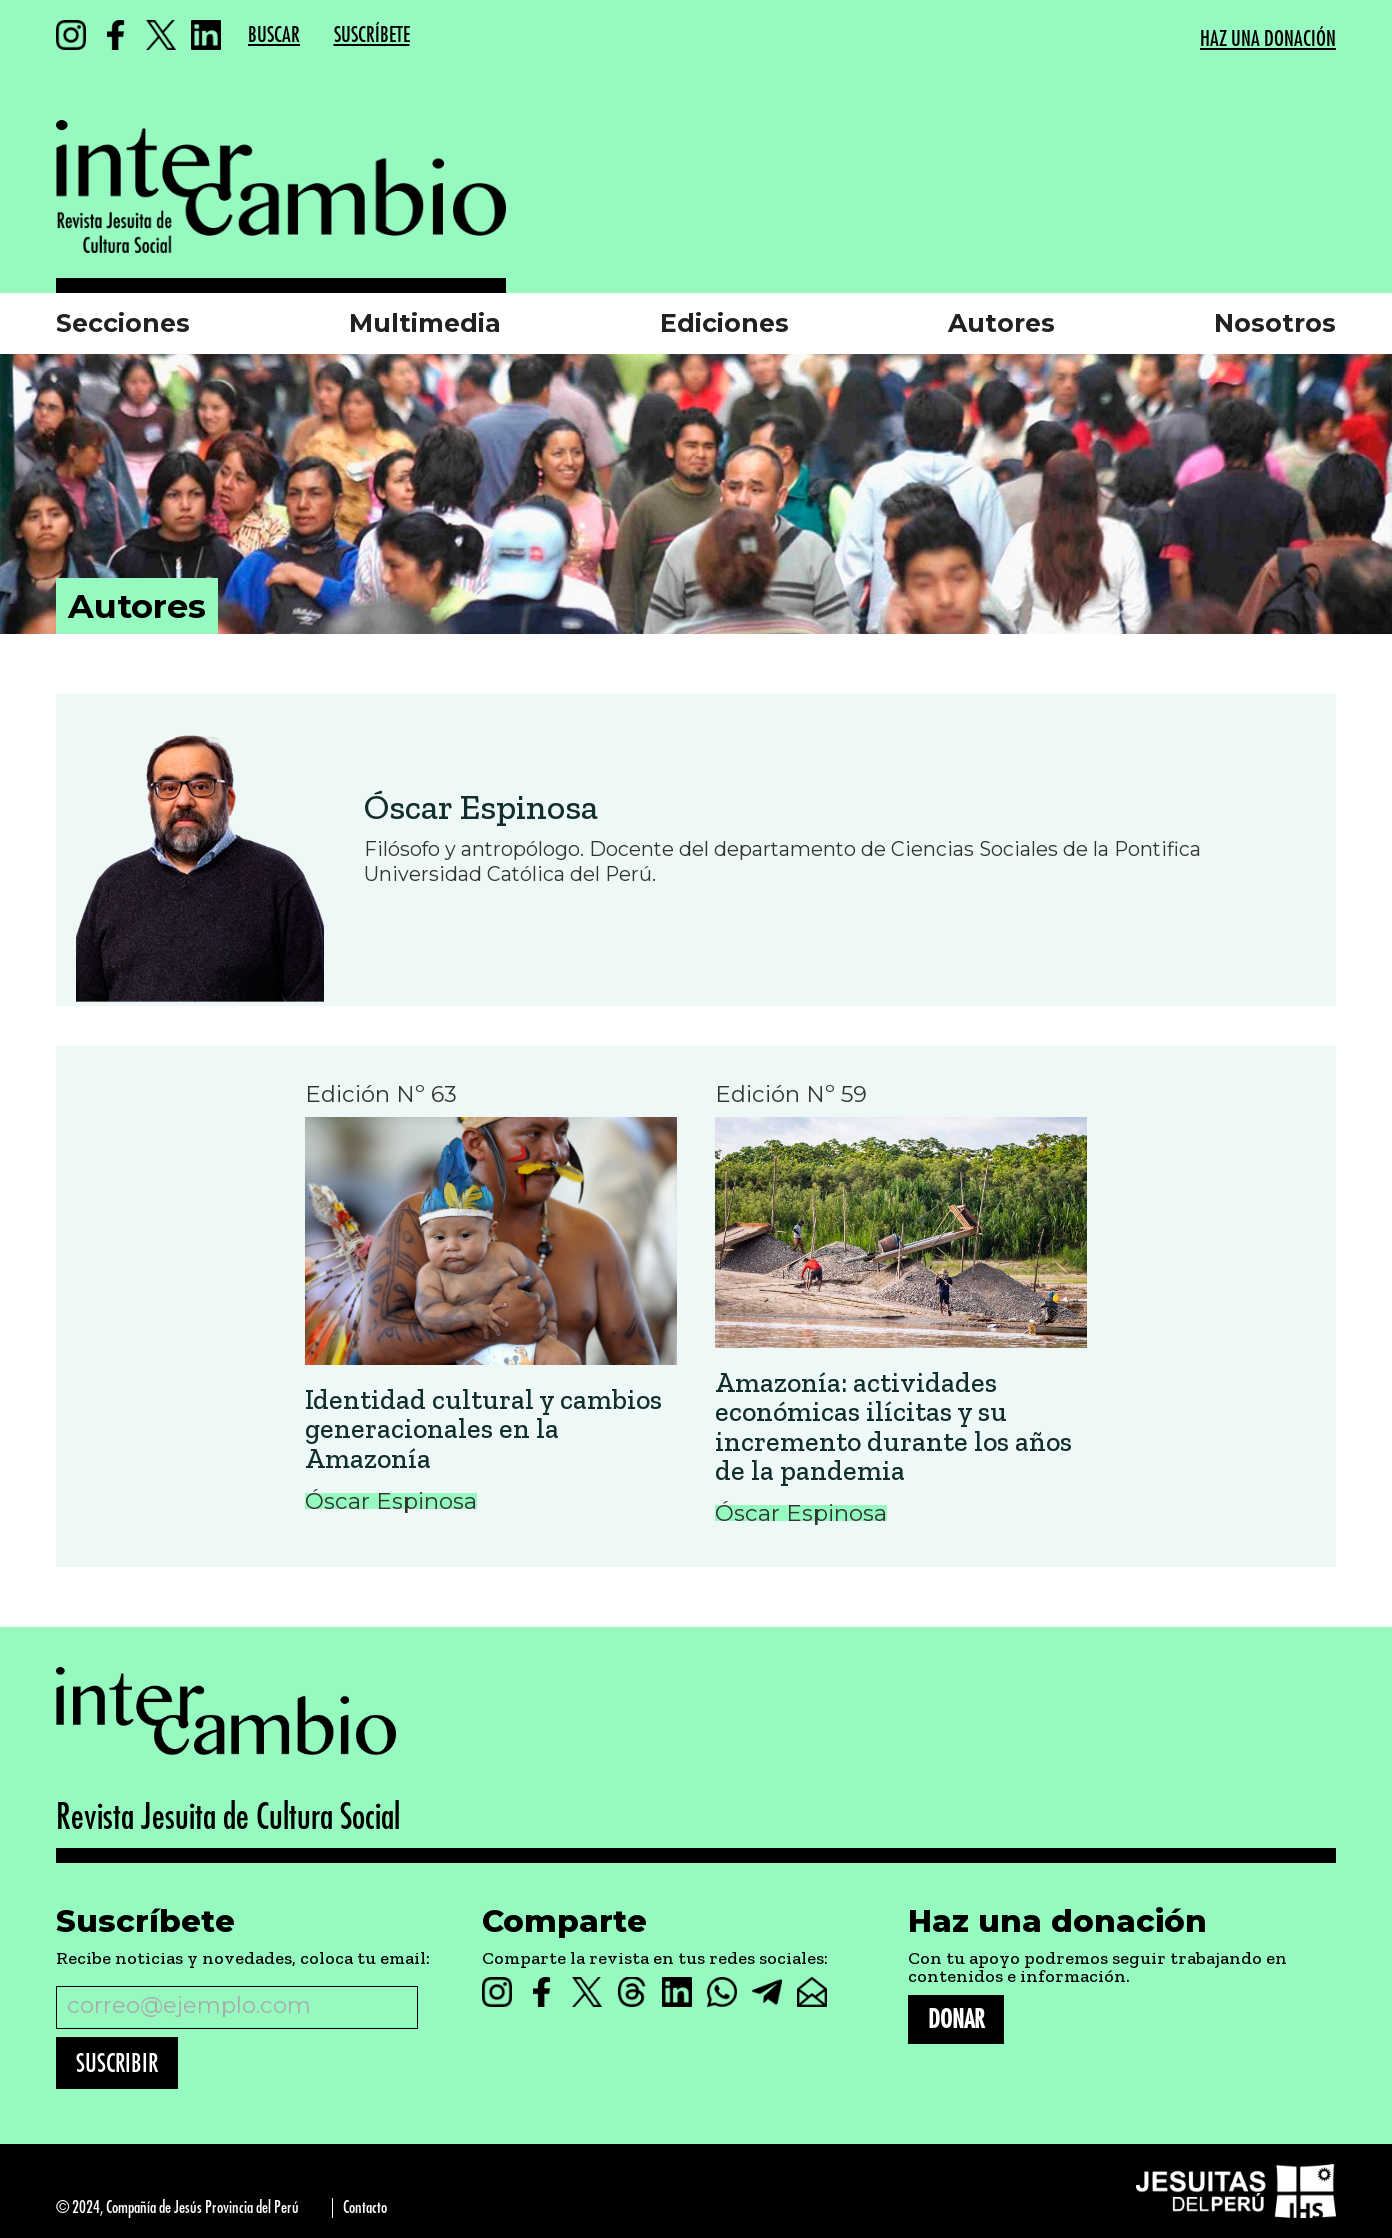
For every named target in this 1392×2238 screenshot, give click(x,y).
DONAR (956, 2019)
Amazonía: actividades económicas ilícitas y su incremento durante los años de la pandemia (893, 1427)
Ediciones (724, 323)
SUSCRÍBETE (372, 35)
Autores (1001, 323)
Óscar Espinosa (481, 807)
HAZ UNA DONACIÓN (1268, 39)
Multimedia (425, 323)
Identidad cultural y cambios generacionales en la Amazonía (483, 1429)
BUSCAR (274, 35)
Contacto (365, 2207)
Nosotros (1275, 323)
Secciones (123, 323)
